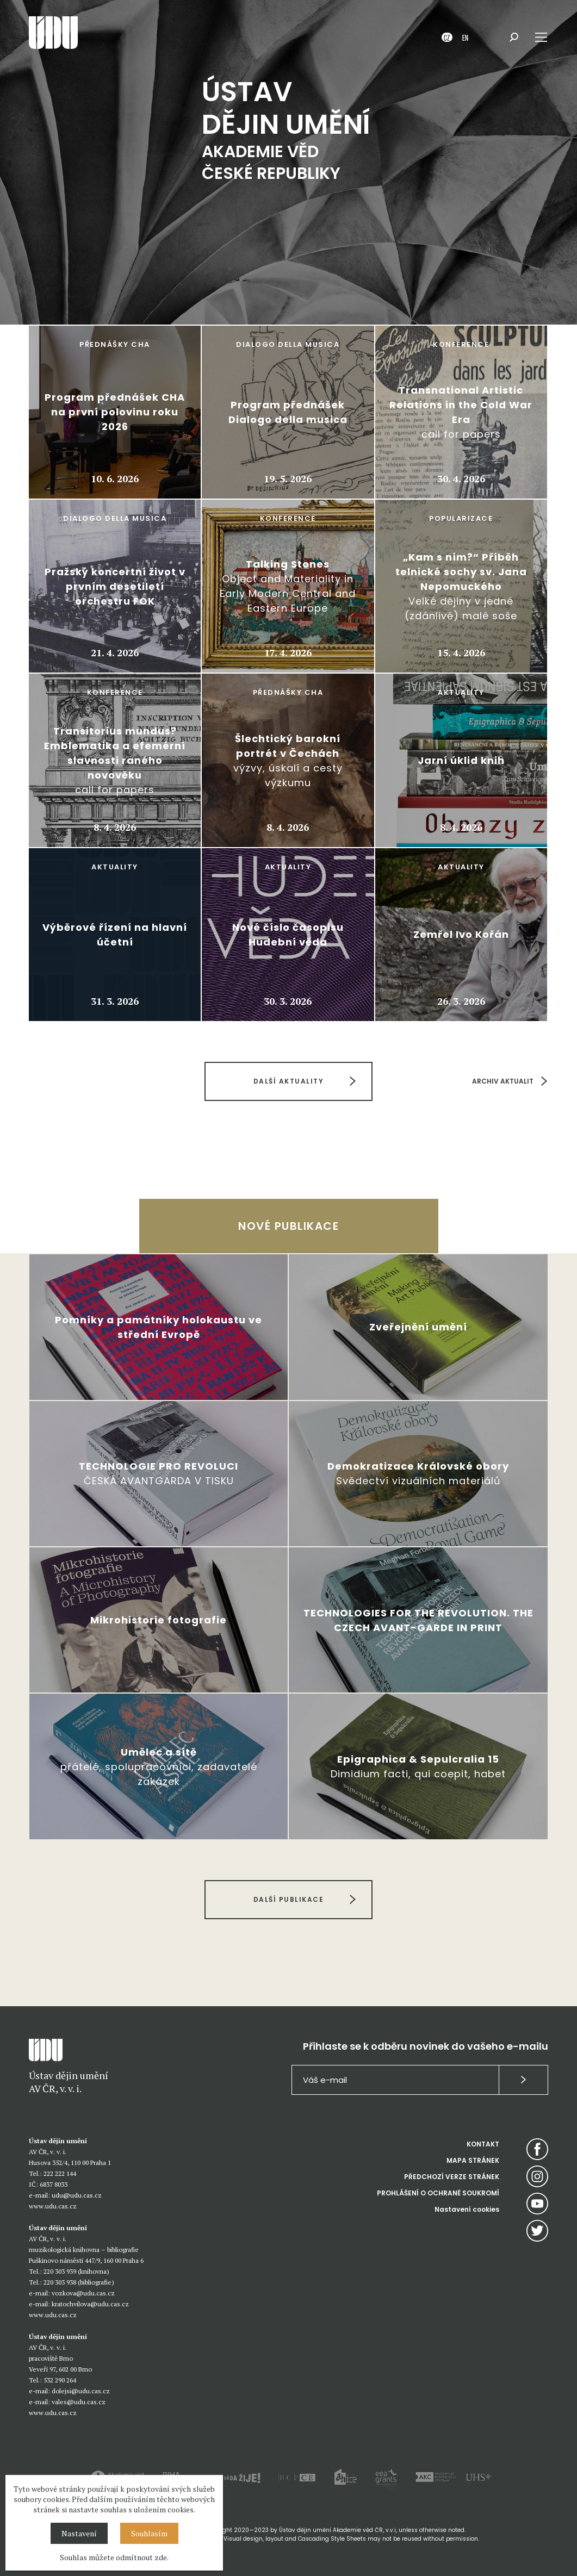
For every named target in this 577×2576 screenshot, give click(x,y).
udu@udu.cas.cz (77, 2195)
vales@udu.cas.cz (79, 2402)
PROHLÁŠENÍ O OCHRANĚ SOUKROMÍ (438, 2193)
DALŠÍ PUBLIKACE (288, 1899)
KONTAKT (483, 2144)
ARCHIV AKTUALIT (502, 1081)
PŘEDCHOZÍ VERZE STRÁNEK (451, 2176)
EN (465, 37)
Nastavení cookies (467, 2209)
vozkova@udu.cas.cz (83, 2293)
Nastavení (79, 2533)
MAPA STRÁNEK (472, 2160)
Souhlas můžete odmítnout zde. (114, 2557)
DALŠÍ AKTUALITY (288, 1081)
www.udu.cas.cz (53, 2206)
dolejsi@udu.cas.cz (81, 2391)
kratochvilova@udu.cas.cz (90, 2304)
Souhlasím (149, 2533)
